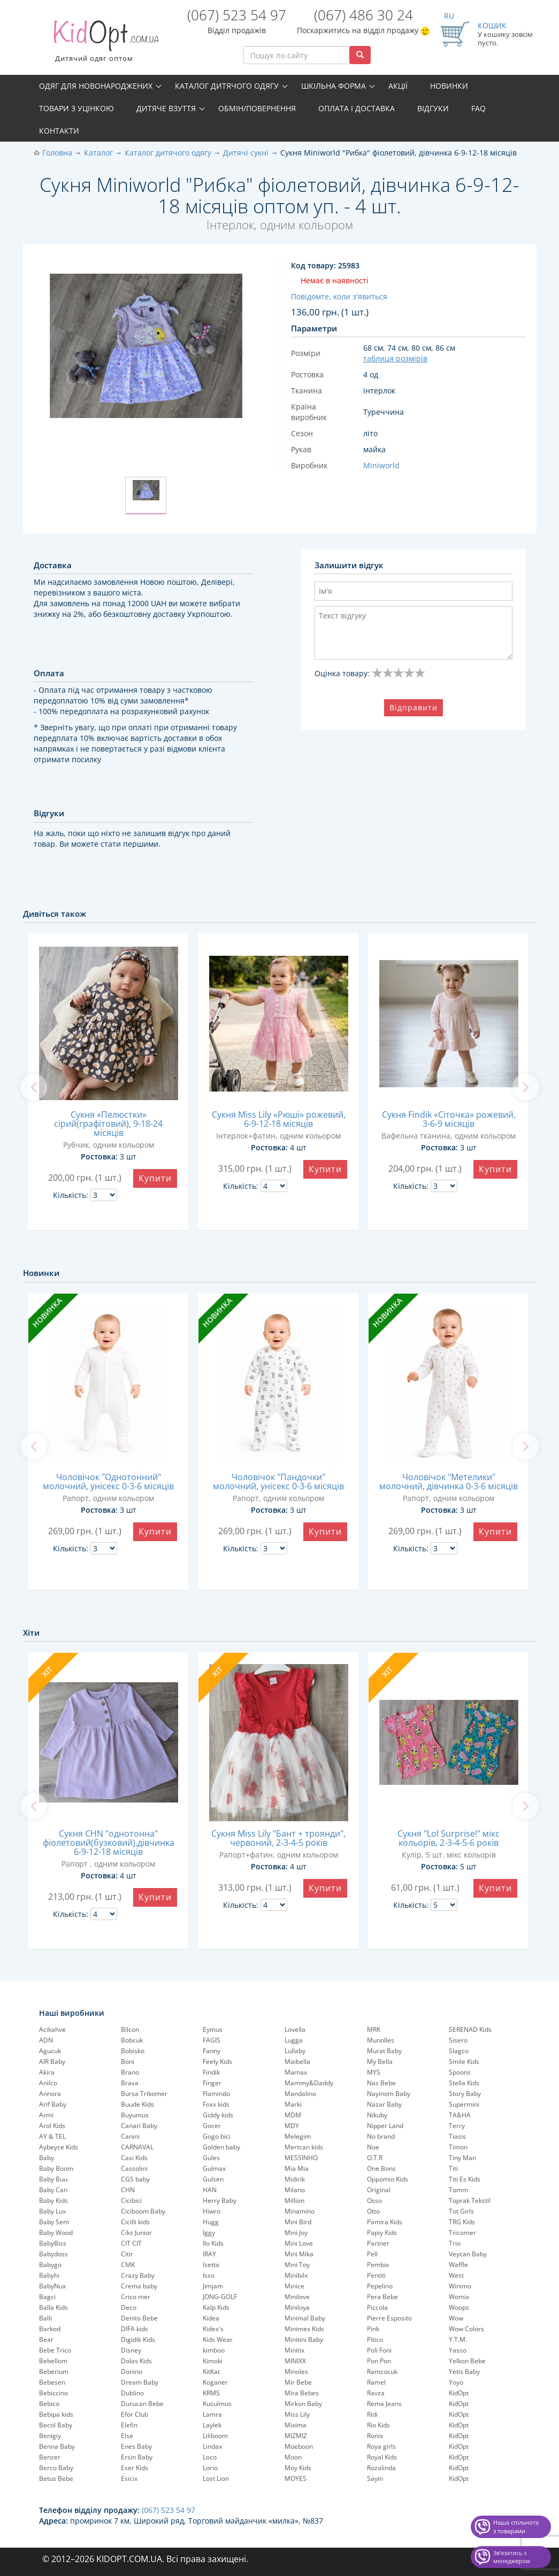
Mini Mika (299, 2253)
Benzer (49, 2457)
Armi (46, 2114)
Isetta (211, 2264)
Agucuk (50, 2050)
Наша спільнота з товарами (516, 2526)
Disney (131, 2350)
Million (294, 2200)
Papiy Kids (382, 2232)
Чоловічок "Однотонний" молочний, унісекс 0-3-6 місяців (108, 1481)
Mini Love (299, 2243)
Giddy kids (218, 2114)
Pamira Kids (384, 2221)
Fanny (211, 2050)
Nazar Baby (384, 2104)
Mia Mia (297, 2168)
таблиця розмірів (395, 358)
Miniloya (297, 2307)
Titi (453, 2168)
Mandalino (300, 2093)
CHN (128, 2189)
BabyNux (52, 2286)
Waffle (458, 2264)
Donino (131, 2371)
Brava (130, 2082)
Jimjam (213, 2286)
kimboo (214, 2350)
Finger (212, 2082)
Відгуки (433, 108)
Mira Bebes (302, 2392)
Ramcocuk (382, 2371)
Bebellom (53, 2360)
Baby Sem (54, 2221)
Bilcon (130, 2029)
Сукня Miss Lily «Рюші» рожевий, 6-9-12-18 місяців (279, 1119)
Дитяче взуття (166, 108)
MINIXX (295, 2360)
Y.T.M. (458, 2339)
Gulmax (214, 2168)
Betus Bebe (56, 2478)
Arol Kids (52, 2125)
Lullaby (295, 2050)
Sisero (458, 2040)
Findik (211, 2072)
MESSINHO (301, 2157)
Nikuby (377, 2114)
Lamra (212, 2414)
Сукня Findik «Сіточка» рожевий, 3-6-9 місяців (449, 1119)
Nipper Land (385, 2125)
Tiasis (457, 2136)
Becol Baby (55, 2425)
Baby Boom (56, 2168)
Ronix (375, 2435)
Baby (46, 2157)
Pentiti (376, 2275)
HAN (210, 2189)
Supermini (464, 2104)
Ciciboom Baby (143, 2211)
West (456, 2275)
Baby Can (53, 2189)
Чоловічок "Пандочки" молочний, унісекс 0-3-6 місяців (278, 1481)
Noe (373, 2147)
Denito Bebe (139, 2318)
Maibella (297, 2061)
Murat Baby (384, 2050)
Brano (130, 2072)
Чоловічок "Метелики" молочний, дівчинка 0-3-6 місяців (448, 1481)
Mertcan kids (304, 2147)
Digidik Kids (138, 2339)
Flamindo (216, 2093)
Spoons (460, 2072)
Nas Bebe (381, 2082)
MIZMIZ (296, 2435)
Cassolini (134, 2168)
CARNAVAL (137, 2147)
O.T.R (374, 2157)
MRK (373, 2029)
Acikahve (52, 2029)
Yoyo (456, 2382)
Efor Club (134, 2414)
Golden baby (221, 2147)
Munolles (380, 2040)
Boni (127, 2061)
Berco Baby (56, 2467)
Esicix (129, 2478)
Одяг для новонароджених (95, 86)
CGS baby (135, 2179)
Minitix (294, 2350)
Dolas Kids (136, 2360)
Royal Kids (382, 2457)
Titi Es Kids (464, 2179)
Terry (457, 2125)
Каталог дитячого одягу (227, 86)
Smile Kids (464, 2061)
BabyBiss (52, 2243)
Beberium (53, 2371)
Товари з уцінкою (76, 108)
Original (378, 2189)
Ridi (372, 2414)
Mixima (296, 2425)
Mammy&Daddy (309, 2082)
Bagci (47, 2296)
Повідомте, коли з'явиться (339, 296)
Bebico (49, 2403)
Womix (459, 2296)
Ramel (376, 2382)
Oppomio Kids (387, 2179)
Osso (374, 2200)
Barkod (49, 2328)
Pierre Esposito (389, 2318)
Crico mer (135, 2296)
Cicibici (131, 2200)
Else (127, 2435)
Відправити (413, 707)
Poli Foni (379, 2350)
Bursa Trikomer (144, 2093)
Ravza (376, 2392)
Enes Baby (136, 2446)
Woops (459, 2307)
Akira (47, 2072)
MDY (292, 2125)
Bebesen (52, 2382)
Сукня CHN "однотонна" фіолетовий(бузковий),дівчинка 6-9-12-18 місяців (108, 1843)
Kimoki (213, 2360)
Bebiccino (53, 2392)
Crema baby (139, 2286)
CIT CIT (131, 2243)
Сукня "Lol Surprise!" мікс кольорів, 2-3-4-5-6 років (448, 1838)
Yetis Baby (464, 2371)
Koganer (215, 2382)
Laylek (212, 2425)
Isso (209, 2275)
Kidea (211, 2318)
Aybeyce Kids (58, 2147)
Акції (398, 86)
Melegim (298, 2136)
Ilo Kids (213, 2243)
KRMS (211, 2392)
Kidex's (213, 2328)
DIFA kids (134, 2328)
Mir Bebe (298, 2382)
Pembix (378, 2264)
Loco (210, 2457)
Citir (127, 2253)
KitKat (211, 2371)
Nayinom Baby (388, 2093)
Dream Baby (139, 2382)
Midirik (295, 2179)
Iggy (209, 2232)
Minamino (300, 2211)
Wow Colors (466, 2328)
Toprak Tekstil (470, 2200)
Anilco (48, 2082)
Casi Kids (134, 2157)
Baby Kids (53, 2200)
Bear (46, 2339)
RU (449, 16)
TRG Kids (462, 2221)
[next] (525, 1087)
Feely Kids (217, 2061)
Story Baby (465, 2093)
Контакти (59, 131)
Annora (50, 2093)
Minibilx (296, 2275)
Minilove (297, 2296)
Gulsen (213, 2179)
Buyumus (135, 2114)
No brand (381, 2136)
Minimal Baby (305, 2318)
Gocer (212, 2125)
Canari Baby (139, 2125)
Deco (128, 2307)
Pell (372, 2253)
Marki (293, 2104)
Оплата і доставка (356, 108)
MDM (293, 2114)
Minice (294, 2286)
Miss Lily (297, 2414)
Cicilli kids (135, 2221)
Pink (373, 2328)
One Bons (381, 2168)
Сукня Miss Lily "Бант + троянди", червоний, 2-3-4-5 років (278, 1838)
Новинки (449, 86)
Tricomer (462, 2232)
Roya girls (381, 2446)
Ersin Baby (136, 2457)
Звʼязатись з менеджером (511, 2557)
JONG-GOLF (220, 2296)
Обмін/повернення (257, 108)
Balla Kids (53, 2307)
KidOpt (459, 2392)
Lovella (295, 2029)
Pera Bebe (382, 2296)
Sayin (375, 2478)
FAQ (478, 108)
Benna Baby (57, 2446)
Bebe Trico (55, 2350)
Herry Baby (219, 2200)
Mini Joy (296, 2232)
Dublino (132, 2392)
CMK (128, 2264)
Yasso (457, 2350)
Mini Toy (297, 2264)
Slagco (459, 2050)
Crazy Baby (138, 2275)
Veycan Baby (468, 2253)
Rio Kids (378, 2425)
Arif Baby (52, 2104)
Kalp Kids (216, 2307)
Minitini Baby (304, 2339)
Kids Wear (218, 2339)
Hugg (211, 2221)
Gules (211, 2157)
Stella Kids (464, 2082)
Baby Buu (53, 2179)
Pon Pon (379, 2360)
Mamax (296, 2072)
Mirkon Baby (303, 2403)
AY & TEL (52, 2136)
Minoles (296, 2371)
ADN (46, 2040)
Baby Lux (52, 2211)
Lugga (294, 2040)
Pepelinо (380, 2286)
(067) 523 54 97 (236, 15)
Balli (45, 2318)
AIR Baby (52, 2061)
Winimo (460, 2286)
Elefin (129, 2425)
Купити (155, 1178)
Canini (130, 2136)
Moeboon (299, 2446)
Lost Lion (216, 2478)
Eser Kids (134, 2467)
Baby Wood (56, 2232)
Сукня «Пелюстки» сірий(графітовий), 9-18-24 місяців (108, 1124)
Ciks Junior (136, 2232)
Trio (455, 2243)
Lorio (210, 2467)
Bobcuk (132, 2040)
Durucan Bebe (142, 2403)
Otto (373, 2211)
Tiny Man (462, 2157)
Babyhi (49, 2275)
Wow (456, 2318)
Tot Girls (461, 2211)
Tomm (458, 2189)
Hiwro (211, 2211)
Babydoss (53, 2253)
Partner (378, 2243)
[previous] (33, 1087)
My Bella (380, 2061)
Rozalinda (381, 2467)
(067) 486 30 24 (363, 15)
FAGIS (211, 2040)
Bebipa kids (56, 2414)
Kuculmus (217, 2403)
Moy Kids (298, 2467)
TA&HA (460, 2114)
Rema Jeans (384, 2403)
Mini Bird (298, 2221)
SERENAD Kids (470, 2029)
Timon (458, 2147)
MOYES (296, 2478)
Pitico (375, 2339)
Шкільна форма (333, 86)
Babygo (50, 2264)
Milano (295, 2189)
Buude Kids (137, 2104)
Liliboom (215, 2435)
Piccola (377, 2307)
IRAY (209, 2253)
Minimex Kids (304, 2328)
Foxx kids (216, 2104)
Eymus (213, 2029)
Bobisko (132, 2050)
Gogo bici (217, 2136)
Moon (293, 2457)
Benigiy (50, 2435)
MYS (373, 2072)
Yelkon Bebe (467, 2360)
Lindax (212, 2446)
